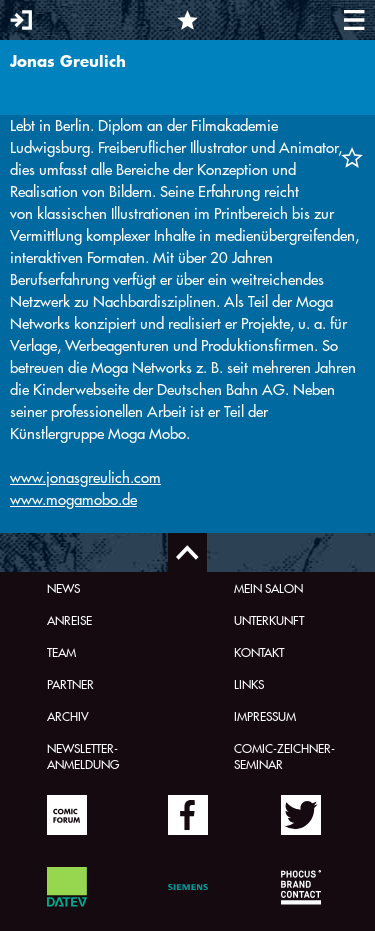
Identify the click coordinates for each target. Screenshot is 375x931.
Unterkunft (269, 620)
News (63, 588)
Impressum (265, 716)
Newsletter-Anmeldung (83, 756)
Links (249, 684)
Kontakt (259, 652)
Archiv (68, 716)
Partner (70, 684)
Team (61, 652)
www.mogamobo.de (73, 499)
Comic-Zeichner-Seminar (284, 756)
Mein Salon (268, 588)
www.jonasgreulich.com (85, 477)
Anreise (69, 620)
